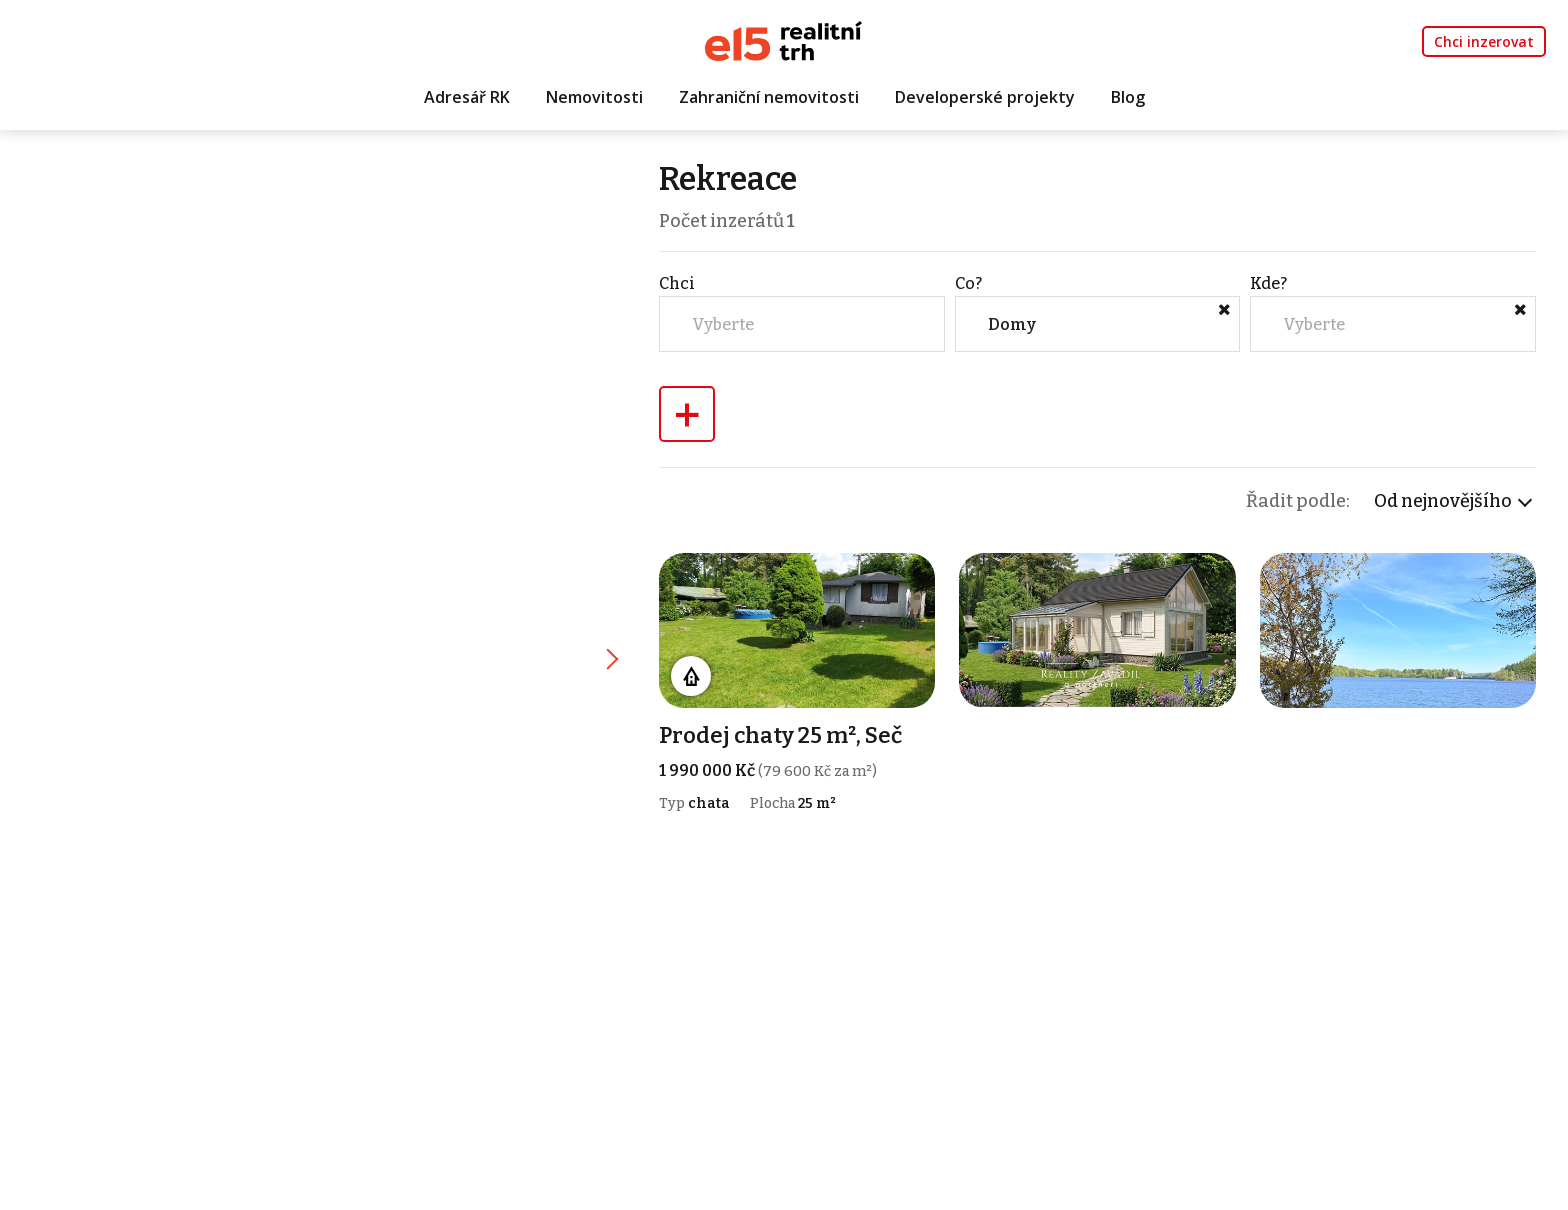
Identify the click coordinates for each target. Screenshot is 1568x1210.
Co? (968, 283)
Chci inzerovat (1484, 41)
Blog (1128, 97)
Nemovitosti (594, 97)
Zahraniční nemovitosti (769, 97)
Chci (677, 283)
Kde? (1268, 283)
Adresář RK (467, 97)
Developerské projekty (985, 97)
